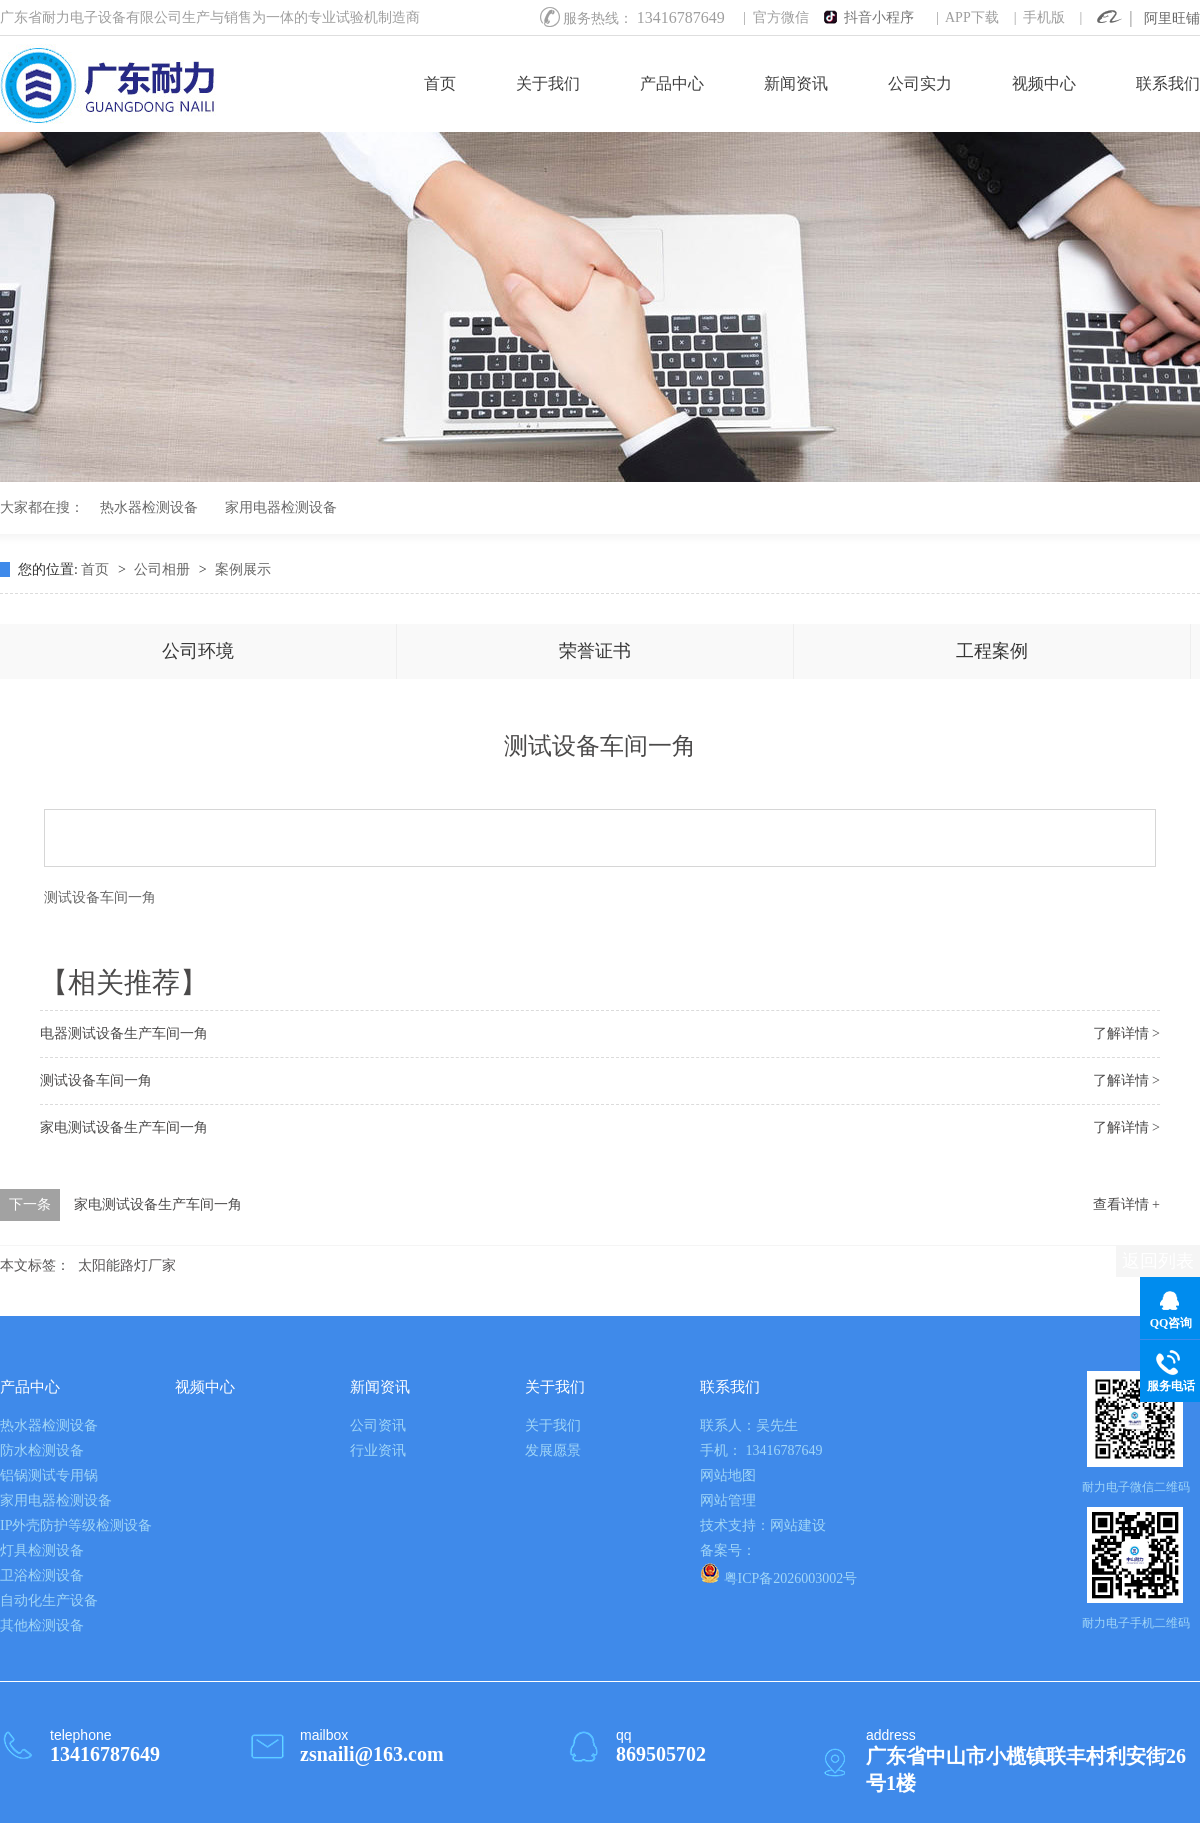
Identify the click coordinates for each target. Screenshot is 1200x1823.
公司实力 (920, 83)
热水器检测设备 (149, 507)
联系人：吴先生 (749, 1425)
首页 (440, 83)
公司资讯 (378, 1425)
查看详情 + (1126, 1204)
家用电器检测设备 (281, 507)
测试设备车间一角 (100, 897)
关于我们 (548, 83)
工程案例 (992, 651)
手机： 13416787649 (761, 1450)
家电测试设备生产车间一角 (124, 1127)
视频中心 (1044, 83)
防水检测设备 (42, 1450)
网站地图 (728, 1475)
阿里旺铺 (1172, 18)
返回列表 (1158, 1261)
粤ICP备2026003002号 (778, 1574)
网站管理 (728, 1500)
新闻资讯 (796, 83)
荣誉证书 (595, 651)
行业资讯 (378, 1450)
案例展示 (243, 569)
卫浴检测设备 (42, 1575)
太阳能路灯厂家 (127, 1265)
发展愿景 (553, 1450)
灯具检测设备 (42, 1550)
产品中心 (672, 83)
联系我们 (1168, 83)
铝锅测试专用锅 (49, 1475)
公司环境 (198, 651)
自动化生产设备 (49, 1600)
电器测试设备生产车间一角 (124, 1033)
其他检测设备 (42, 1625)
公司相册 (164, 569)
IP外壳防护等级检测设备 (76, 1525)
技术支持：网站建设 (763, 1525)
